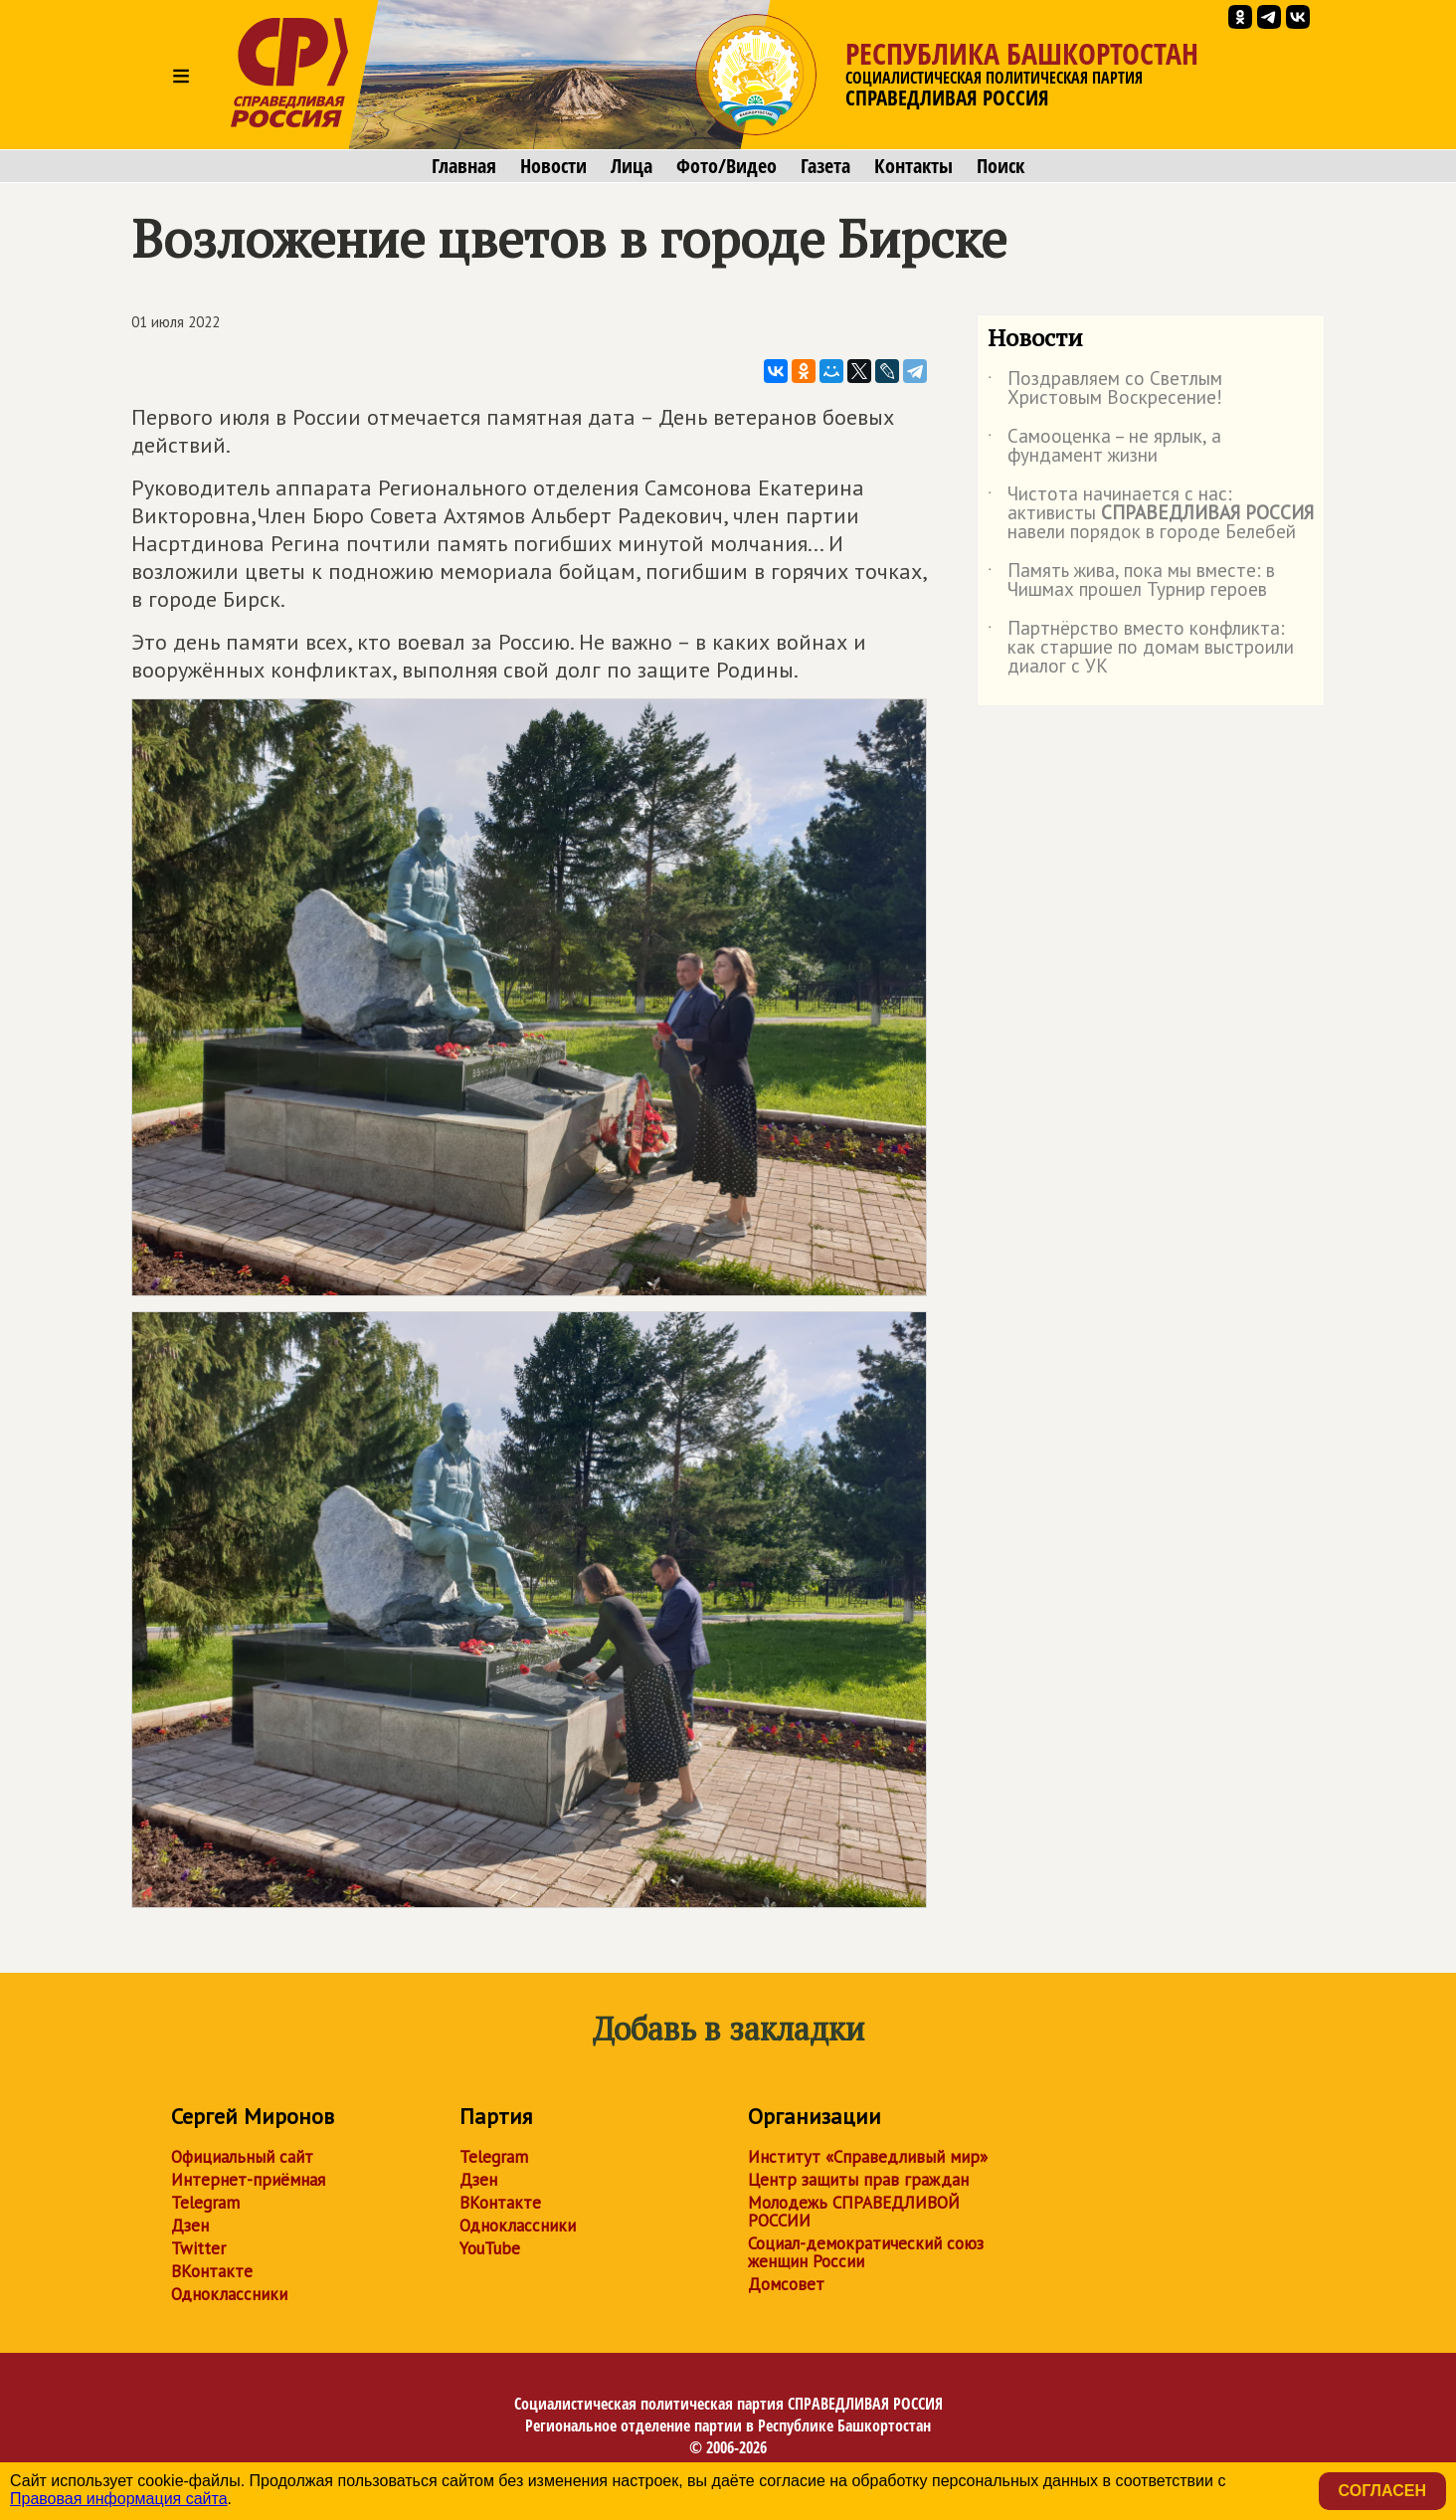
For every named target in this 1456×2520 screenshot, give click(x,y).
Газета (825, 166)
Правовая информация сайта (119, 2498)
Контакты (913, 166)
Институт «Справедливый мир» (868, 2157)
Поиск (1000, 166)
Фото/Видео (726, 166)
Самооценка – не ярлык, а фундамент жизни (1104, 447)
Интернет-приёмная (248, 2180)
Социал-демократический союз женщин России (866, 2252)
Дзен (190, 2225)
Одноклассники (229, 2294)
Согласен (1382, 2490)
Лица (631, 166)
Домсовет (786, 2284)
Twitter (198, 2248)
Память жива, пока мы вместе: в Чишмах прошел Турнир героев (1131, 581)
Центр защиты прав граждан (858, 2180)
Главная (464, 166)
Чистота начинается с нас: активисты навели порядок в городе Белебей (1151, 514)
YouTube (489, 2248)
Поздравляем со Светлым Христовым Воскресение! (1105, 389)
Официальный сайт (242, 2157)
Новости (553, 166)
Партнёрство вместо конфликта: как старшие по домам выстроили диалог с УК (1141, 648)
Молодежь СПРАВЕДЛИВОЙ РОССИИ (854, 2211)
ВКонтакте (212, 2271)
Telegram (205, 2203)
